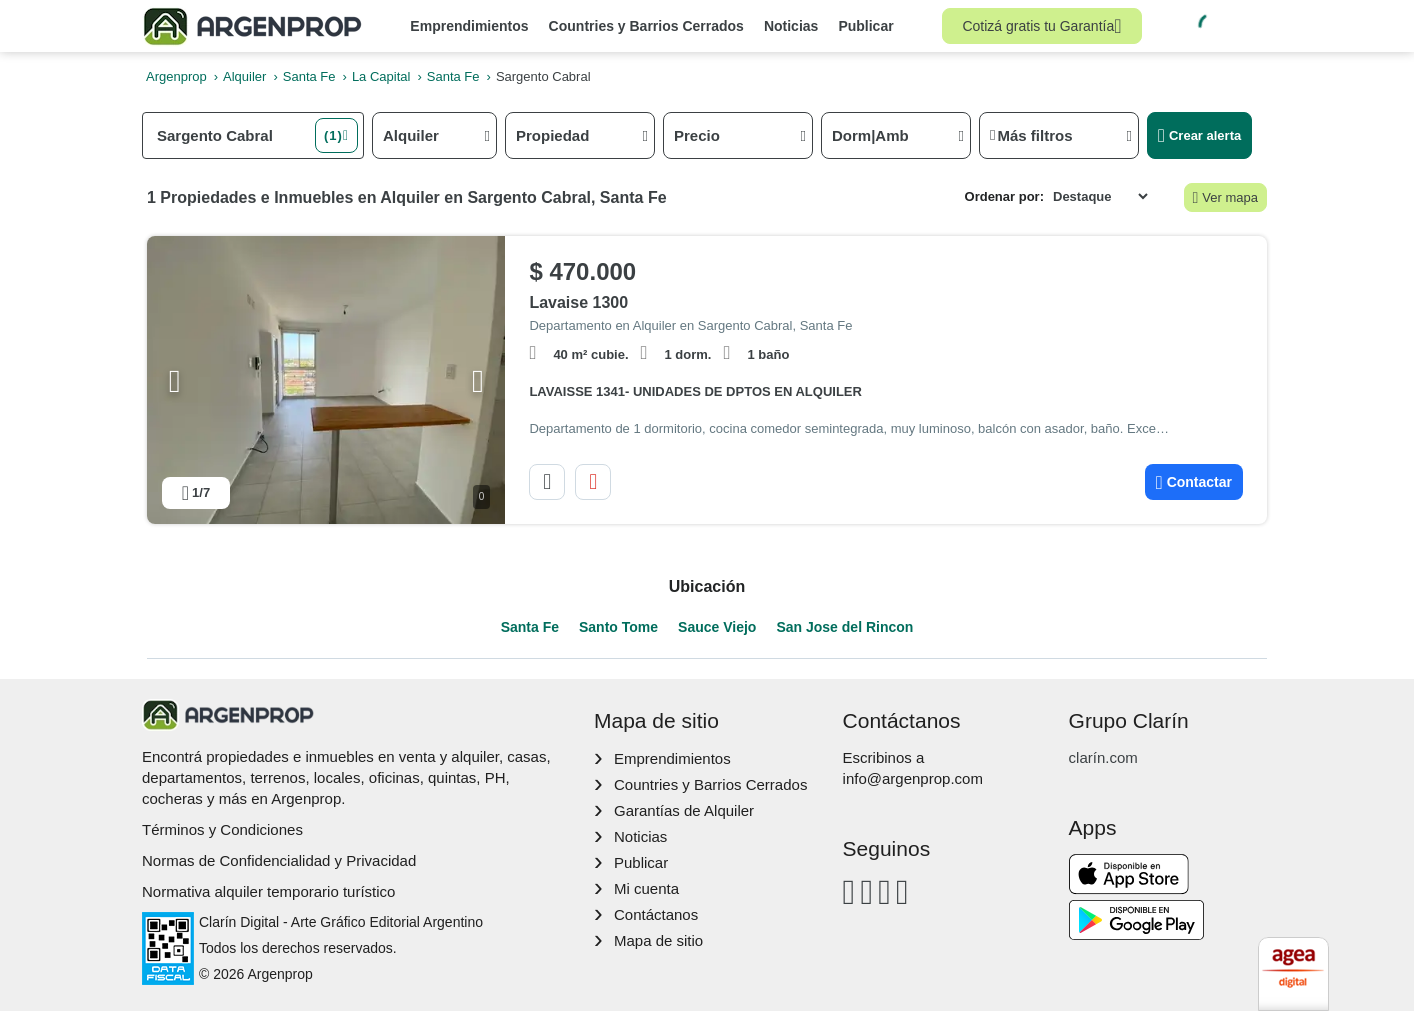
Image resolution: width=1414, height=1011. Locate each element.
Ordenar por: (1004, 196)
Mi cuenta (646, 888)
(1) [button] (333, 135)
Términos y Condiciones (222, 829)
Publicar (865, 26)
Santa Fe (530, 627)
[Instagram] (866, 891)
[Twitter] (902, 891)
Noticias (791, 26)
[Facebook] (849, 891)
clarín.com (1103, 757)
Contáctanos (656, 914)
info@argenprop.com (913, 778)
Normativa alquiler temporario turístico (268, 891)
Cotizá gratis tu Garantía (1041, 26)
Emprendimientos (469, 26)
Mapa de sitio (658, 940)
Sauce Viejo (717, 627)
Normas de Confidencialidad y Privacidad (279, 860)
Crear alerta (1199, 135)
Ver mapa (1226, 198)
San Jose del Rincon (844, 627)
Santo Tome (618, 627)
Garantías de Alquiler (684, 810)
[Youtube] (884, 891)
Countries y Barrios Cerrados (646, 26)
